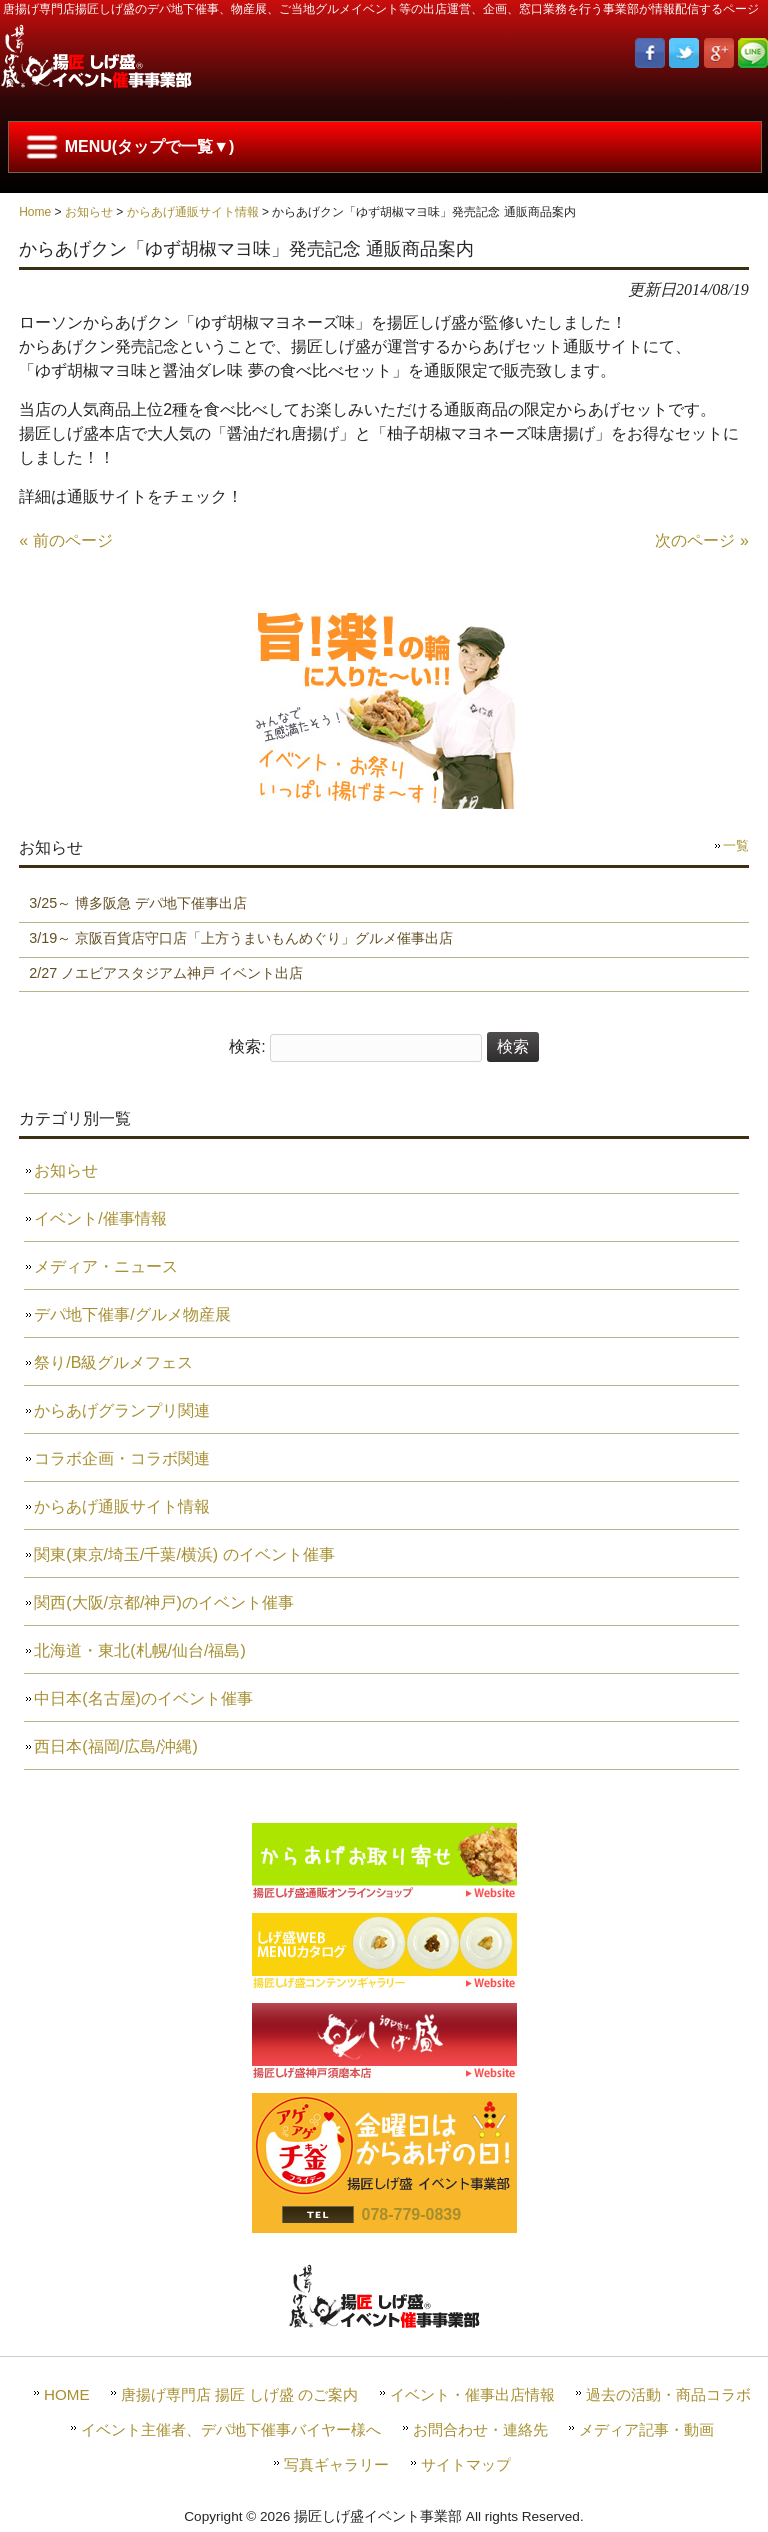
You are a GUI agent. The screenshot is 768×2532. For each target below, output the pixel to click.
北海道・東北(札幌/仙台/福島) (140, 1650)
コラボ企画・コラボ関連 (122, 1458)
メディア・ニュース (106, 1266)
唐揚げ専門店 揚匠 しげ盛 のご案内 (240, 2394)
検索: (247, 1046)
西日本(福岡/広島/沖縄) (116, 1746)
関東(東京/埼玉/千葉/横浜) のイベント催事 (184, 1554)
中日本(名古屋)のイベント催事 (143, 1698)
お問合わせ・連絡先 (480, 2429)
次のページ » (701, 540)
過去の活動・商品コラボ (668, 2394)
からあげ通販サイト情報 (193, 212)
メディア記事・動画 (646, 2429)
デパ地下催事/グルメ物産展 (132, 1314)
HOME (67, 2394)
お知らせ (89, 212)
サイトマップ (466, 2464)
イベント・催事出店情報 (472, 2394)
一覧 (736, 845)
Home (35, 212)
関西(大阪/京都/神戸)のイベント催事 (164, 1602)
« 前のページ (65, 540)
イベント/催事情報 (100, 1218)
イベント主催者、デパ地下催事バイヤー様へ (231, 2429)
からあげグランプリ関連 (122, 1410)
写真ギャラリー (336, 2464)
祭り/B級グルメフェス (113, 1362)
